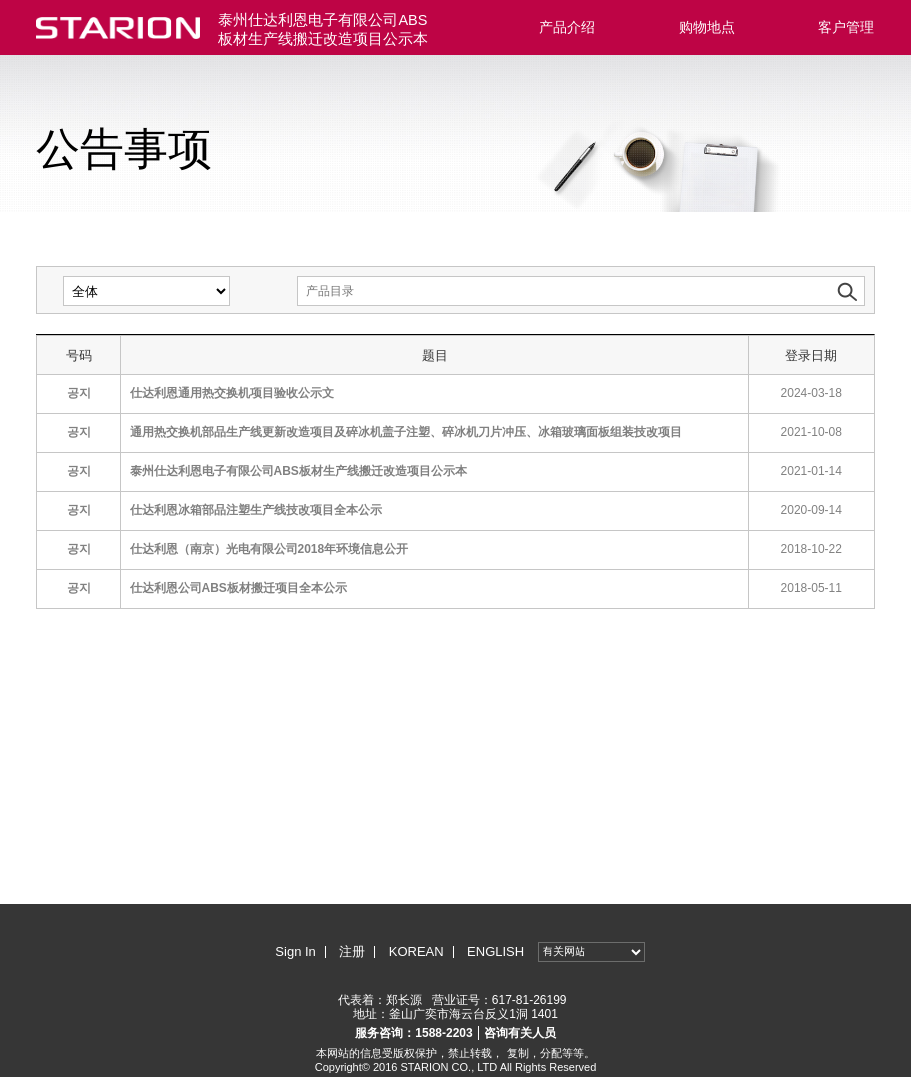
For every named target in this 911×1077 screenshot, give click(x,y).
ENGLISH (495, 951)
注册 (352, 951)
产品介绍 (567, 27)
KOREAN (416, 951)
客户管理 (846, 27)
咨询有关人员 (520, 1033)
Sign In (295, 951)
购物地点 (707, 27)
